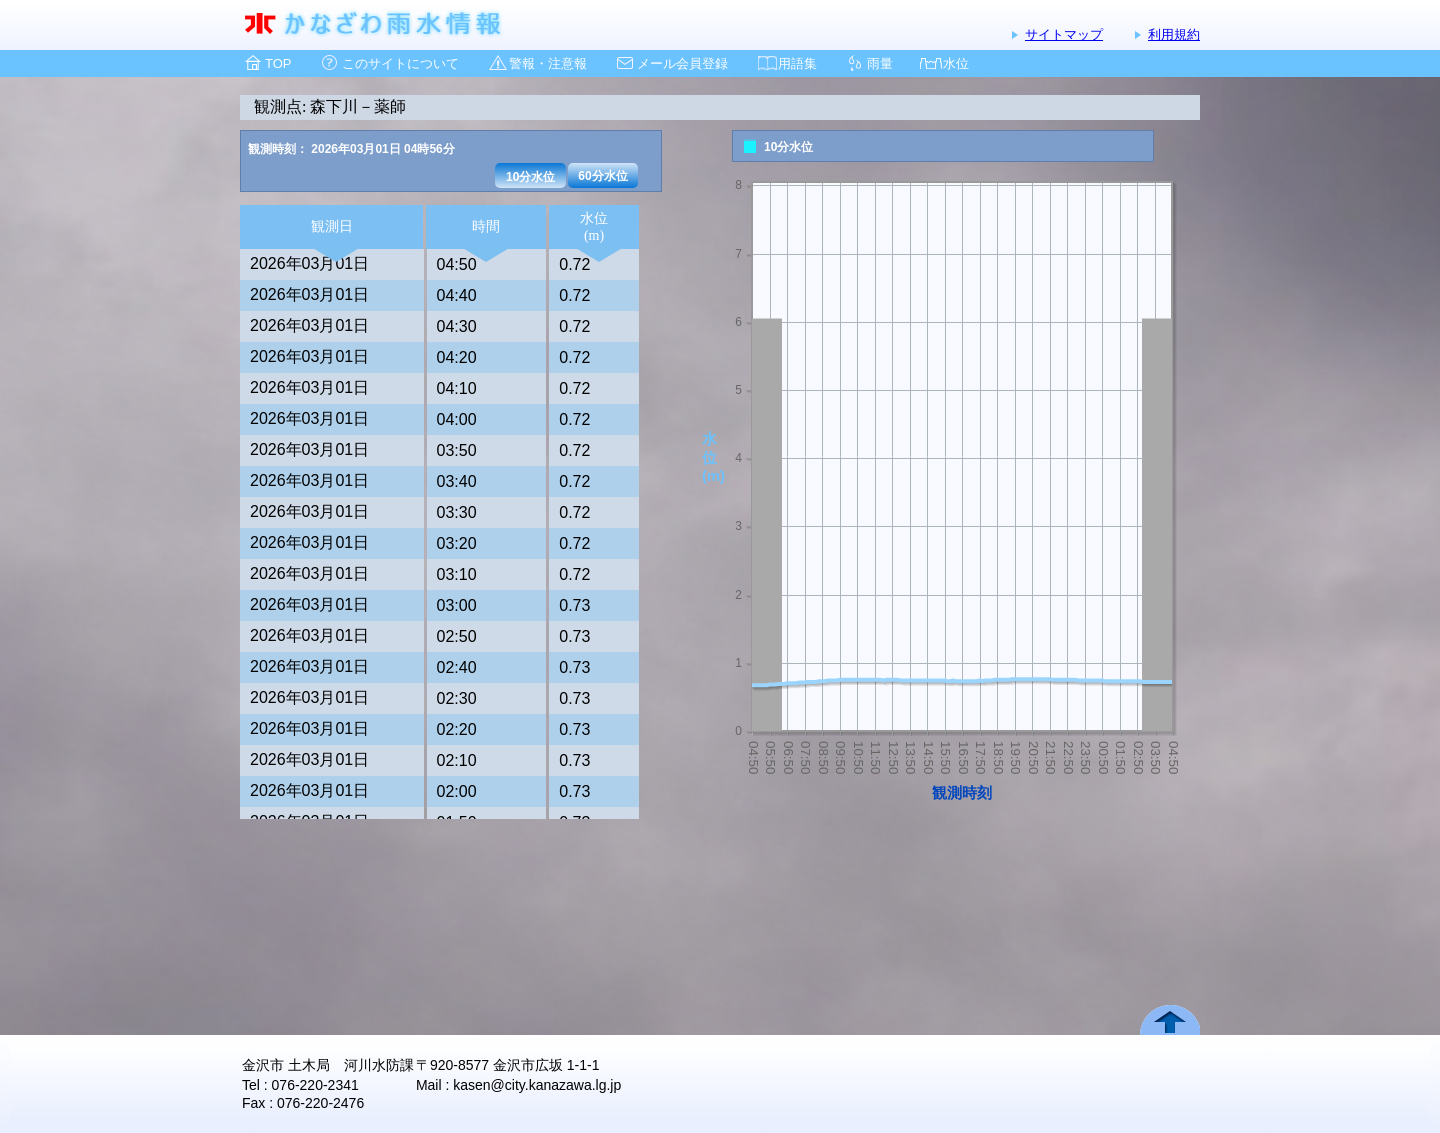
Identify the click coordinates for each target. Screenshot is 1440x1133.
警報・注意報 (548, 63)
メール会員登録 (682, 63)
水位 (956, 63)
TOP (278, 63)
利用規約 (1174, 34)
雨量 (880, 63)
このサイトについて (400, 63)
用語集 (797, 63)
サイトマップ (1064, 34)
